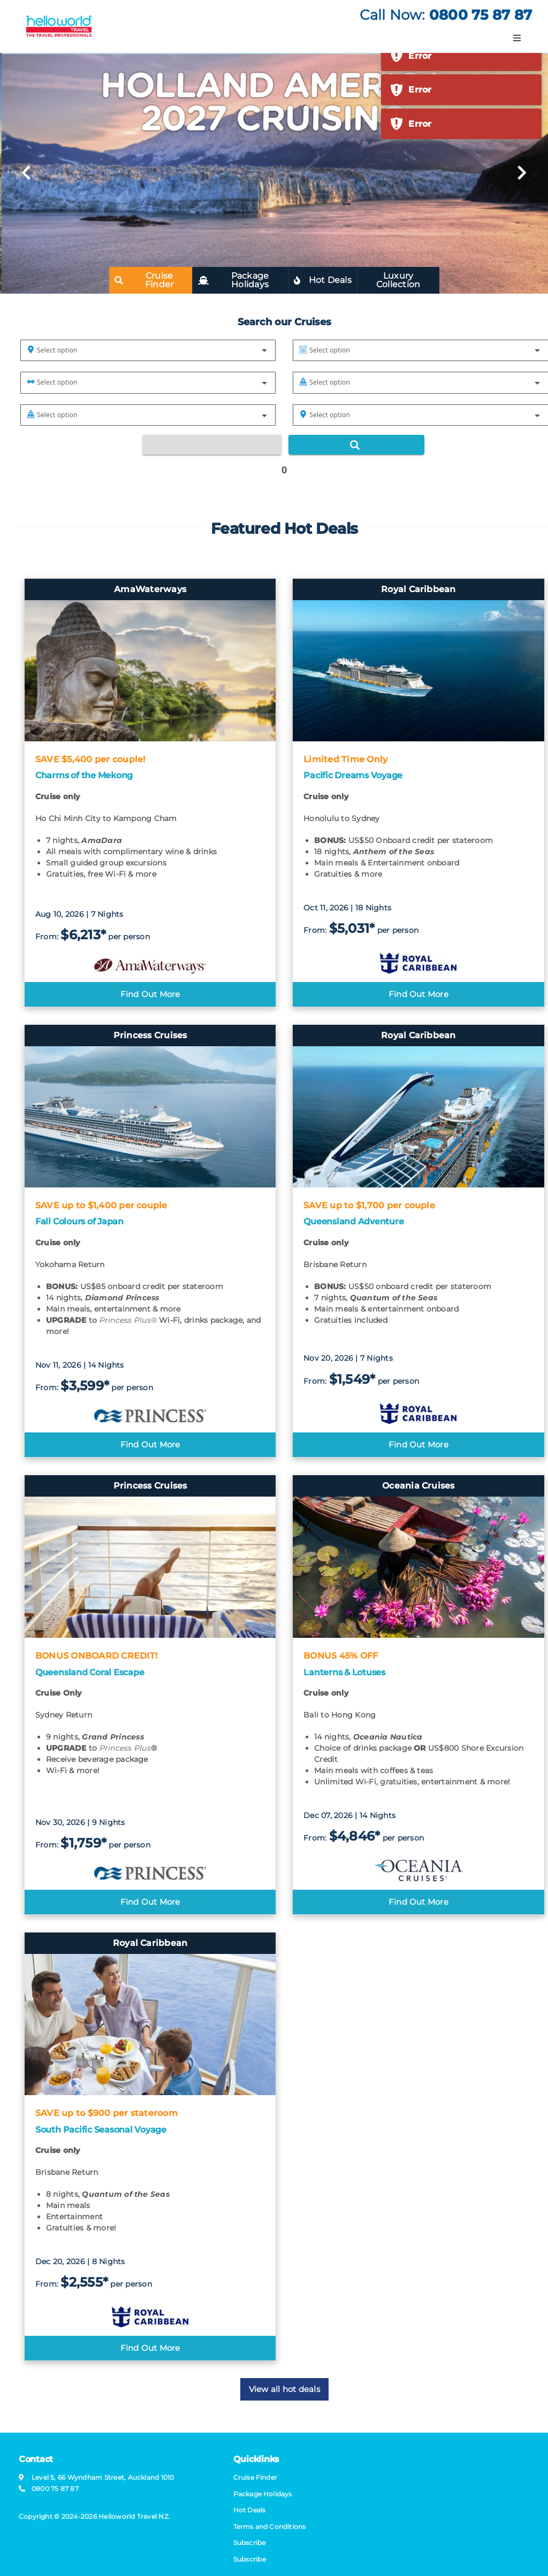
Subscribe (249, 2559)
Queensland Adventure (353, 1221)
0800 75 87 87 (480, 15)
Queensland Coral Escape (89, 1672)
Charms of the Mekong (84, 775)
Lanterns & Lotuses (344, 1672)
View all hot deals (284, 2389)
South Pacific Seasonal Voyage (100, 2130)
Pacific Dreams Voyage (352, 775)
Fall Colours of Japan (79, 1221)
